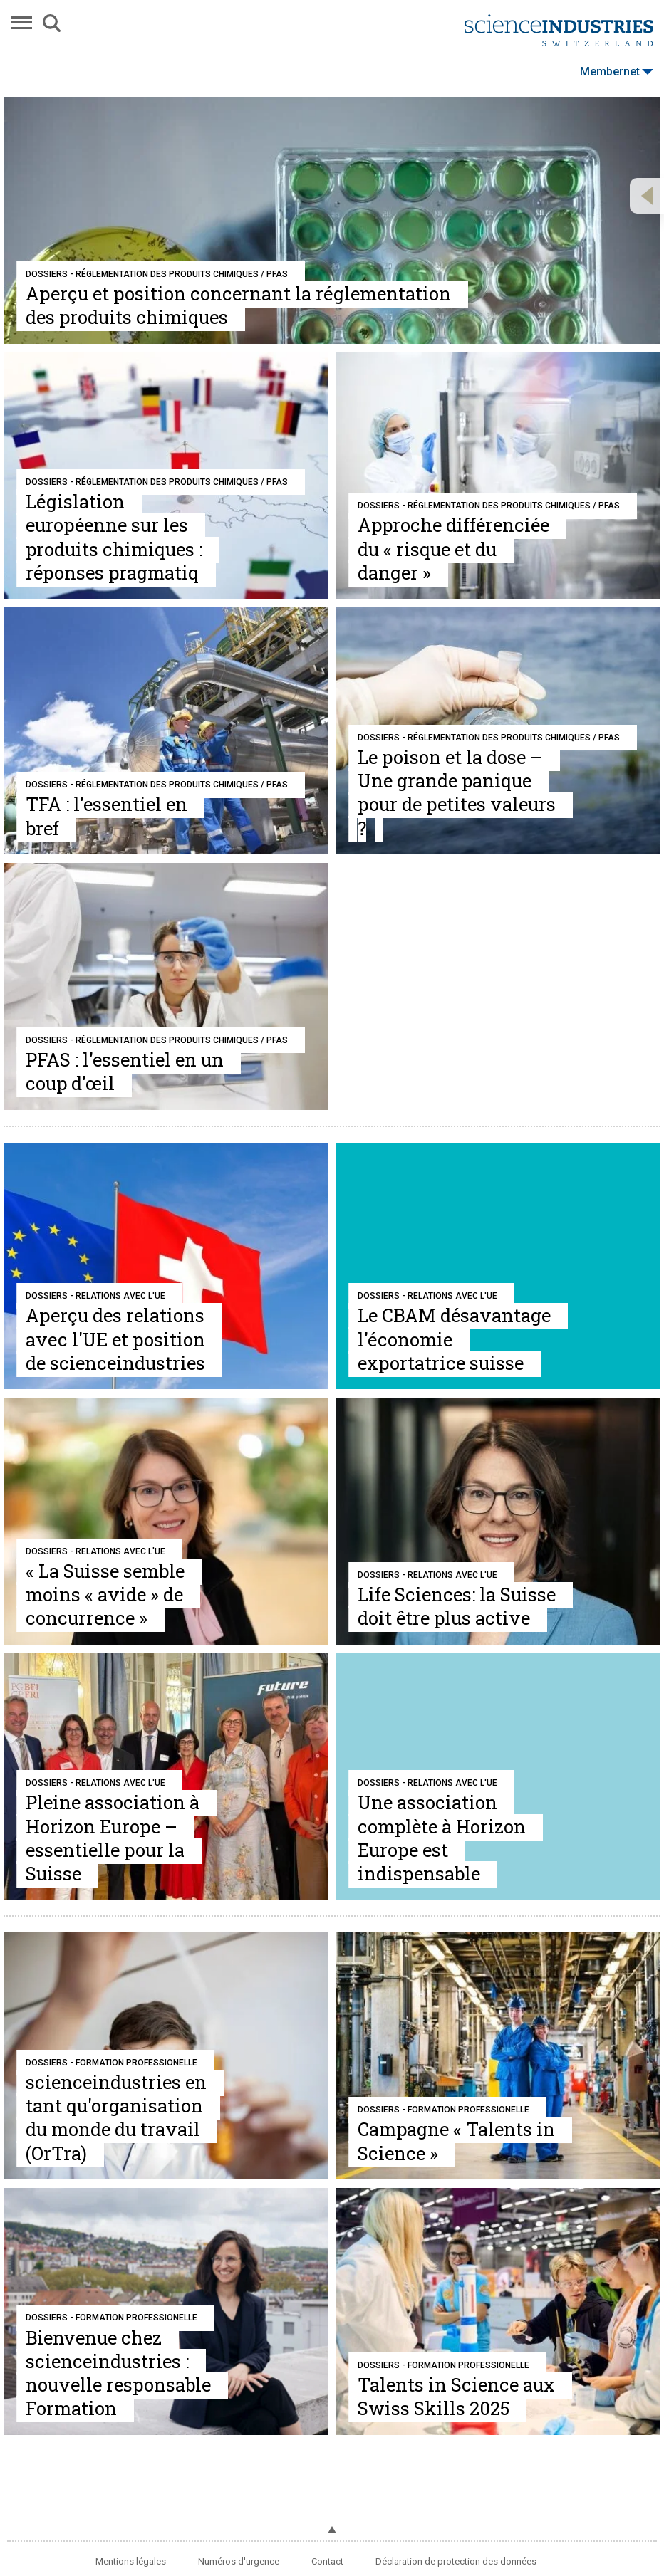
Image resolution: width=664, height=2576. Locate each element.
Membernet (616, 71)
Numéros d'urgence (238, 2561)
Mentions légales (130, 2561)
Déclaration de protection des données (455, 2561)
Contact (327, 2561)
